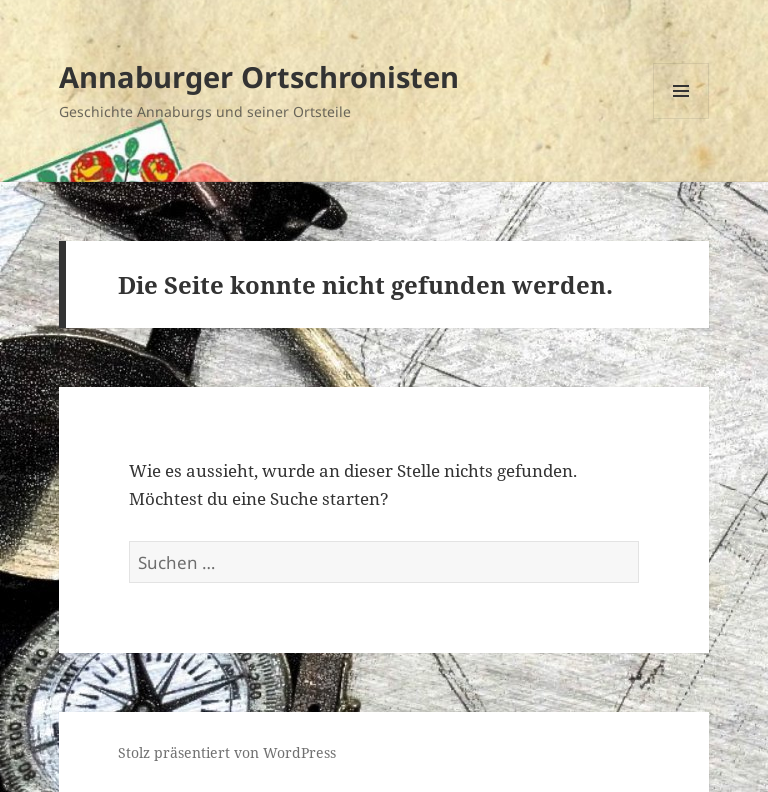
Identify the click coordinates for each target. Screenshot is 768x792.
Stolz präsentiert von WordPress (227, 752)
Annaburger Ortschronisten (259, 76)
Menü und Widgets (681, 118)
